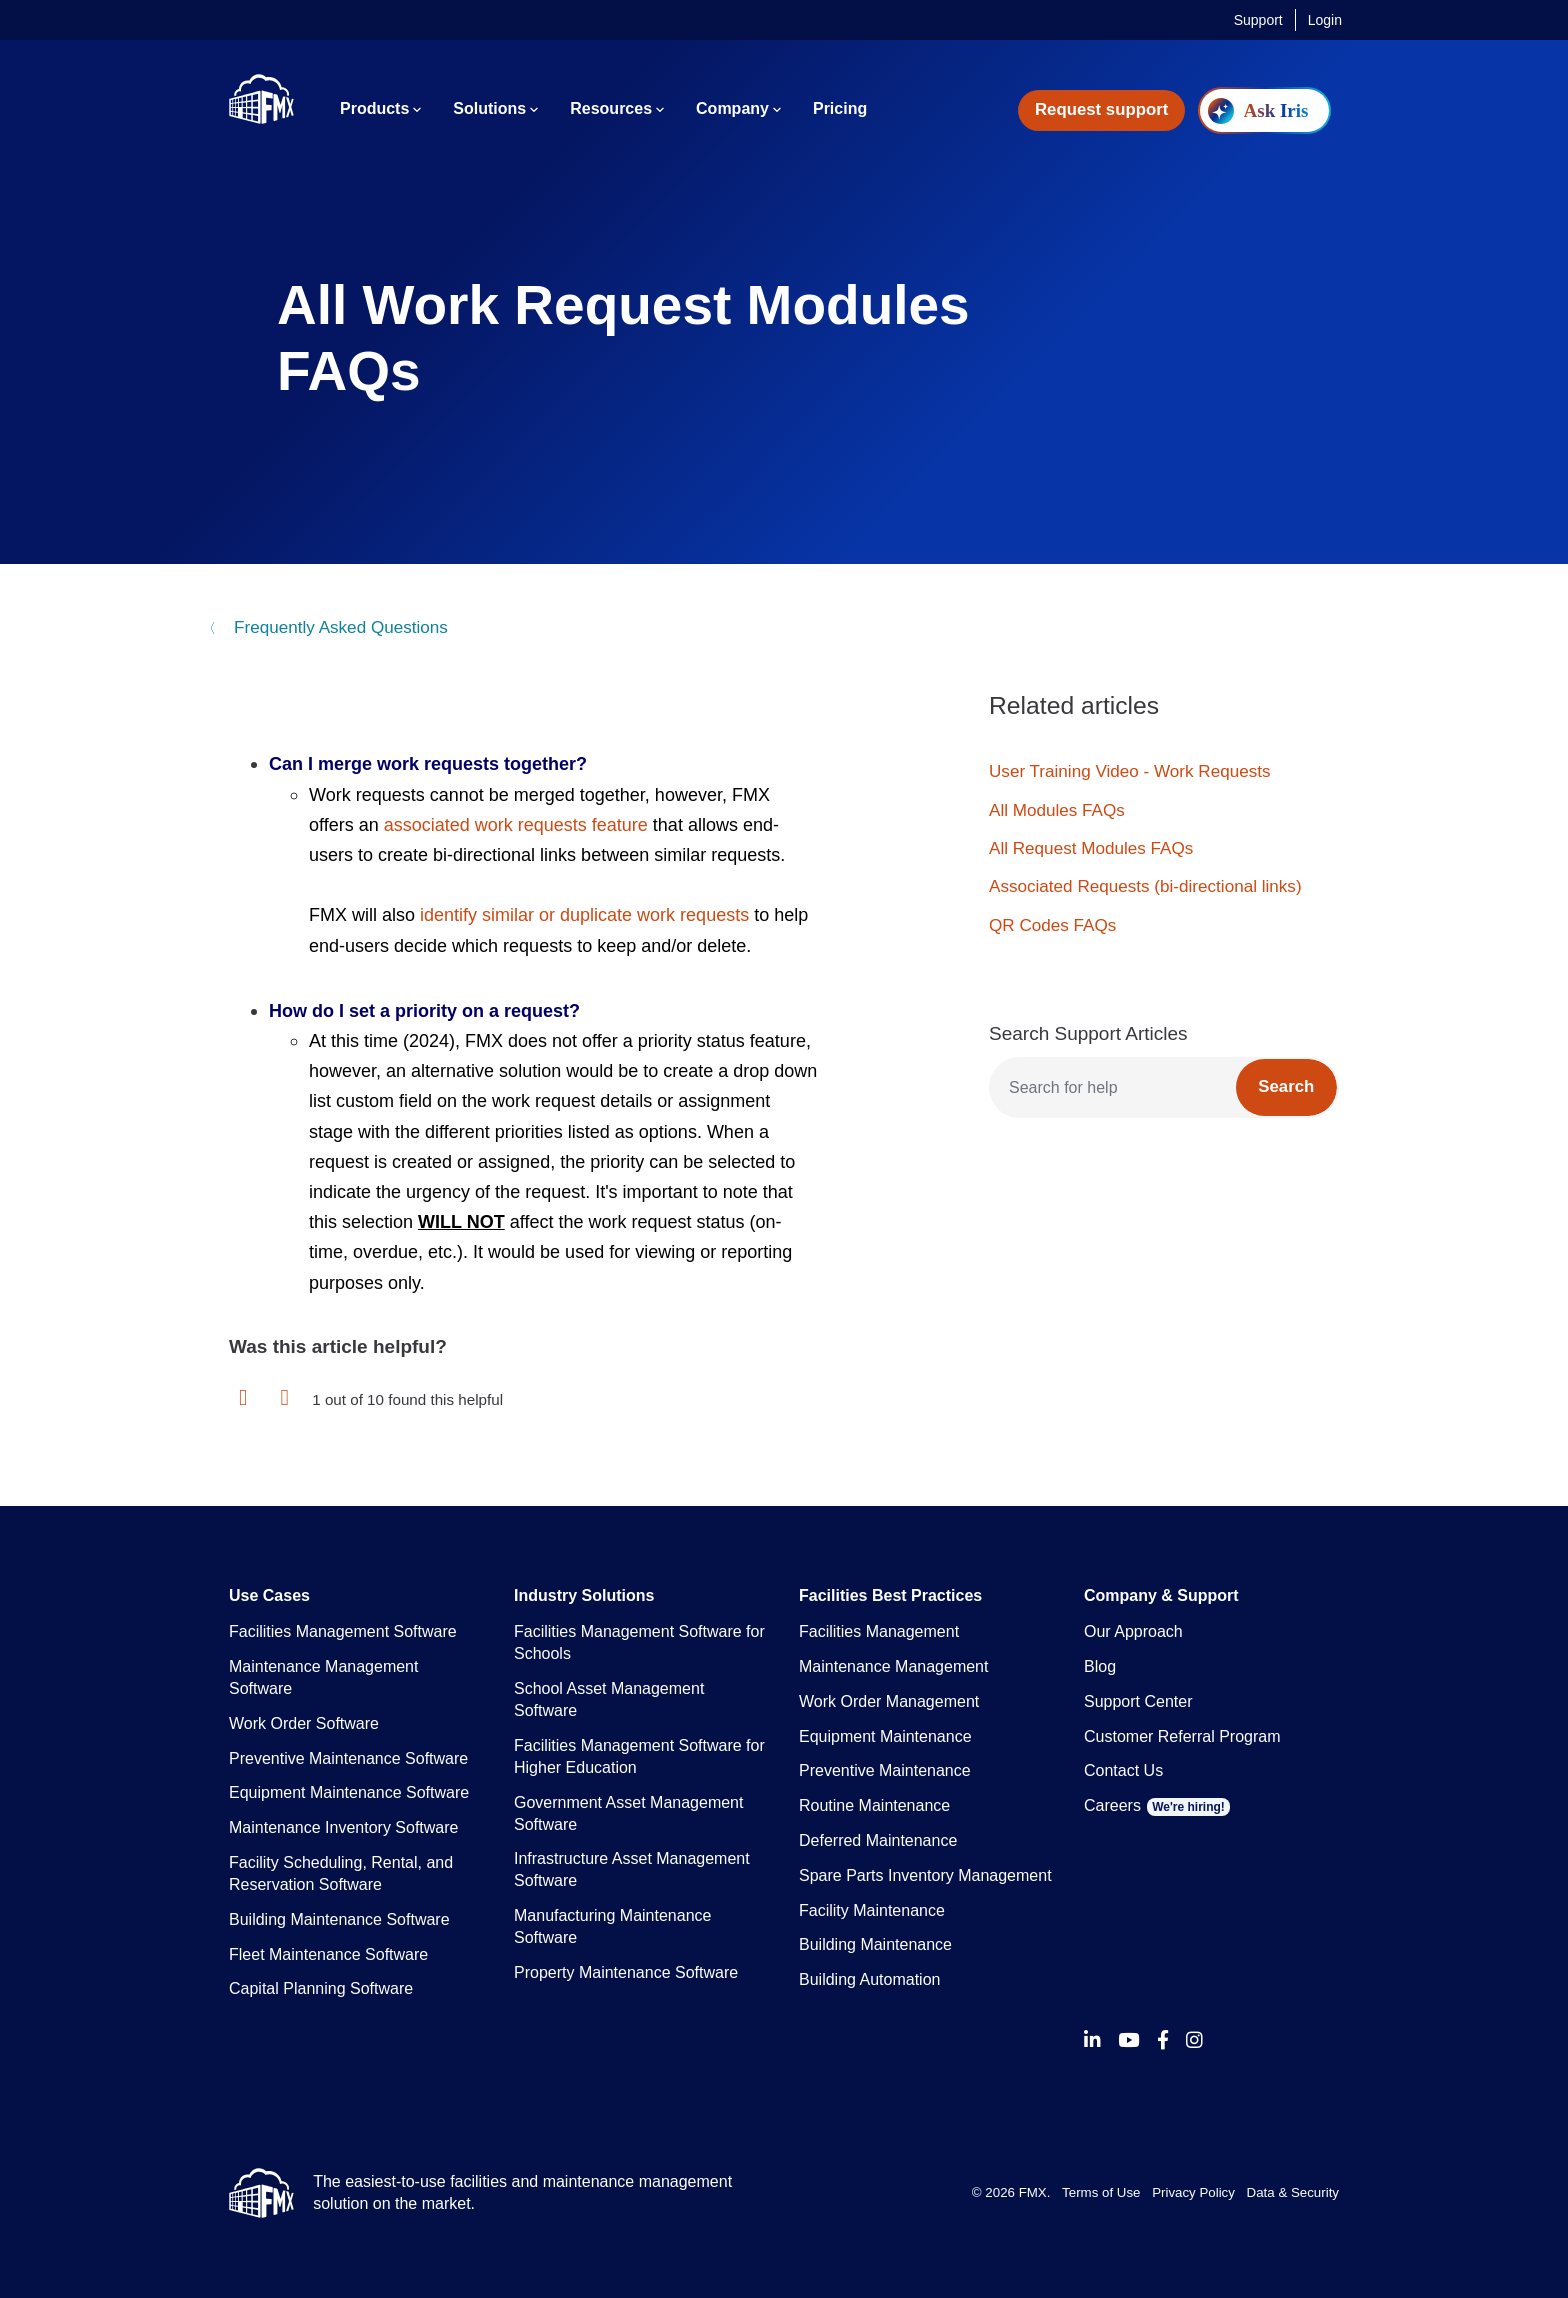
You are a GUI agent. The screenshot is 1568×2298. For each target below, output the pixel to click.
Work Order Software (304, 1723)
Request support (1101, 109)
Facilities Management (879, 1631)
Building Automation (869, 1979)
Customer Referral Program (1182, 1736)
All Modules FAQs (1057, 810)
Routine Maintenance (874, 1805)
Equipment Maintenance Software (349, 1792)
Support (1258, 20)
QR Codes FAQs (1052, 925)
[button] (243, 1398)
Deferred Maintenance (878, 1840)
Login (1325, 20)
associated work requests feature (516, 825)
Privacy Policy (1193, 2192)
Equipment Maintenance (885, 1736)
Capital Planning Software (321, 1988)
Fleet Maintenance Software (328, 1954)
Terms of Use (1101, 2192)
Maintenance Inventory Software (343, 1827)
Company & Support (1161, 1595)
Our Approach (1133, 1631)
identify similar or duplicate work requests (584, 915)
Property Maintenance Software (626, 1972)
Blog (1100, 1666)
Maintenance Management (893, 1666)
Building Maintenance (875, 1944)
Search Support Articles (1088, 1033)
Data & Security (1293, 2192)
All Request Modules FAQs (1091, 848)
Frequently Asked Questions (338, 627)
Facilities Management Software (343, 1631)
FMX (1033, 2192)
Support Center (1138, 1701)
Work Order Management (889, 1701)
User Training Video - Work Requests (1130, 771)
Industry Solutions (584, 1595)
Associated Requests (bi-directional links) (1145, 886)
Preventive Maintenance (885, 1770)
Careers (1157, 1805)
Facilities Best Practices (890, 1595)
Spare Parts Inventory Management (925, 1875)
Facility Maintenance (872, 1910)
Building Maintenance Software (339, 1919)
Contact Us (1123, 1770)
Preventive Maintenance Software (348, 1758)
